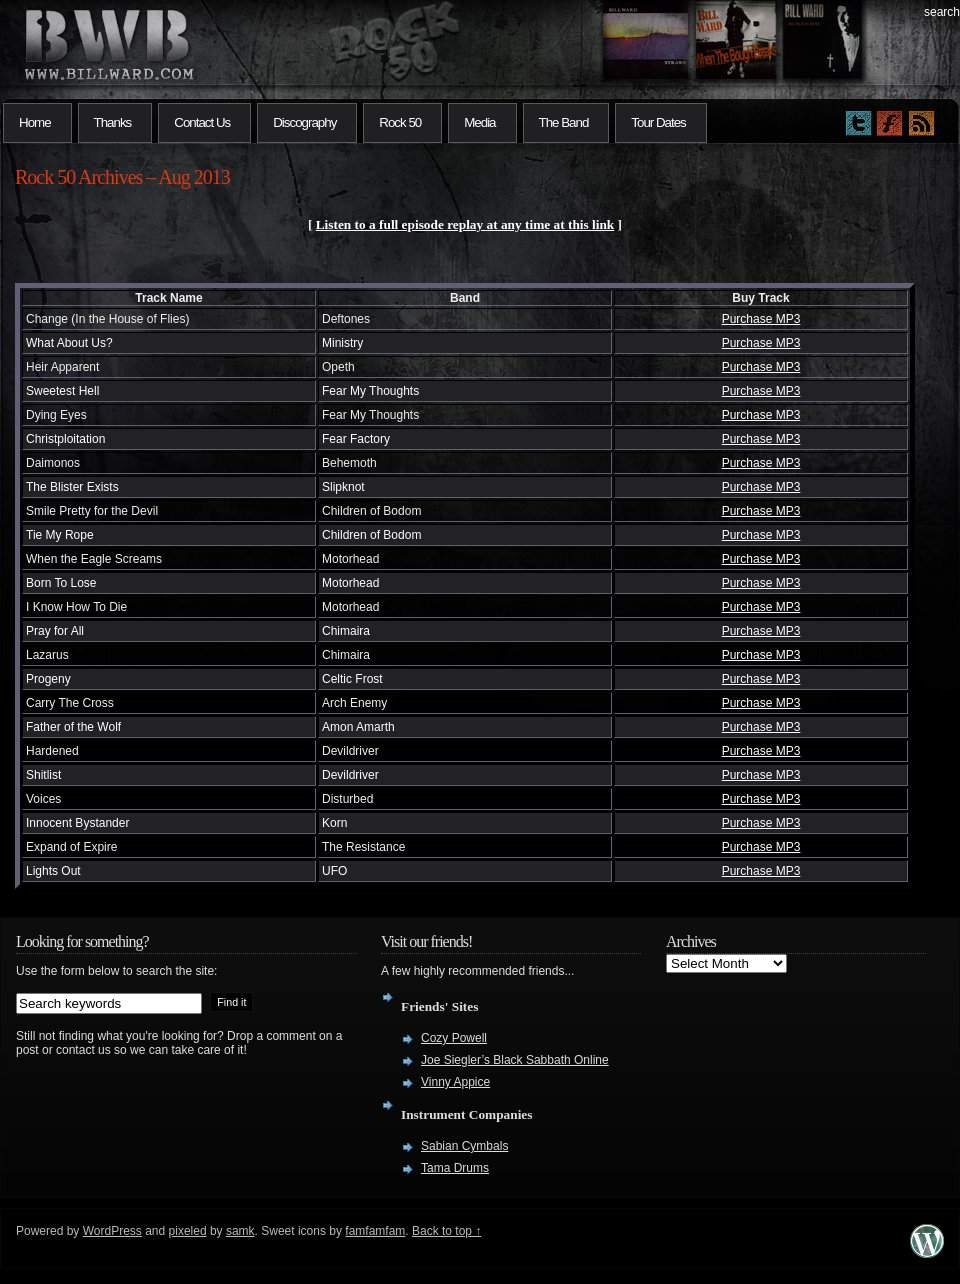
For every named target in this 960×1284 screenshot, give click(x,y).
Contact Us (202, 122)
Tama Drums (455, 1168)
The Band (564, 122)
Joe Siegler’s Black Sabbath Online (515, 1060)
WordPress (112, 1231)
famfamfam (375, 1231)
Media (479, 122)
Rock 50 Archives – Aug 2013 (122, 177)
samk (240, 1231)
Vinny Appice (455, 1082)
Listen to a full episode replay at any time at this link (465, 224)
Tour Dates (658, 122)
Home (35, 122)
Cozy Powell (454, 1038)
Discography (304, 122)
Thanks (113, 122)
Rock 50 (400, 122)
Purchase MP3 (761, 319)
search (942, 12)
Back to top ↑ (446, 1231)
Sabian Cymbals (464, 1146)
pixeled (188, 1231)
